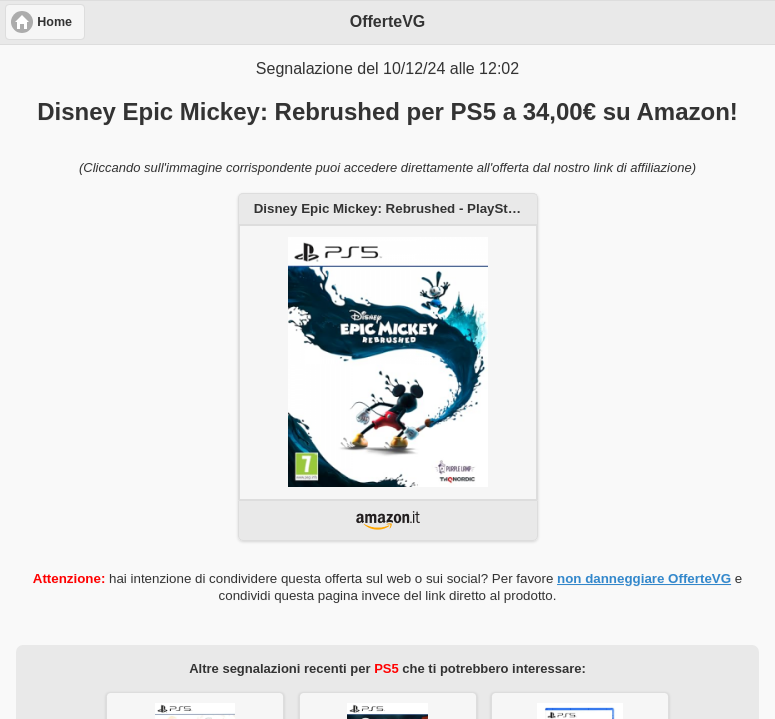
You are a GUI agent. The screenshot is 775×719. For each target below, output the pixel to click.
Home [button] (54, 22)
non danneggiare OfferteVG (644, 578)
